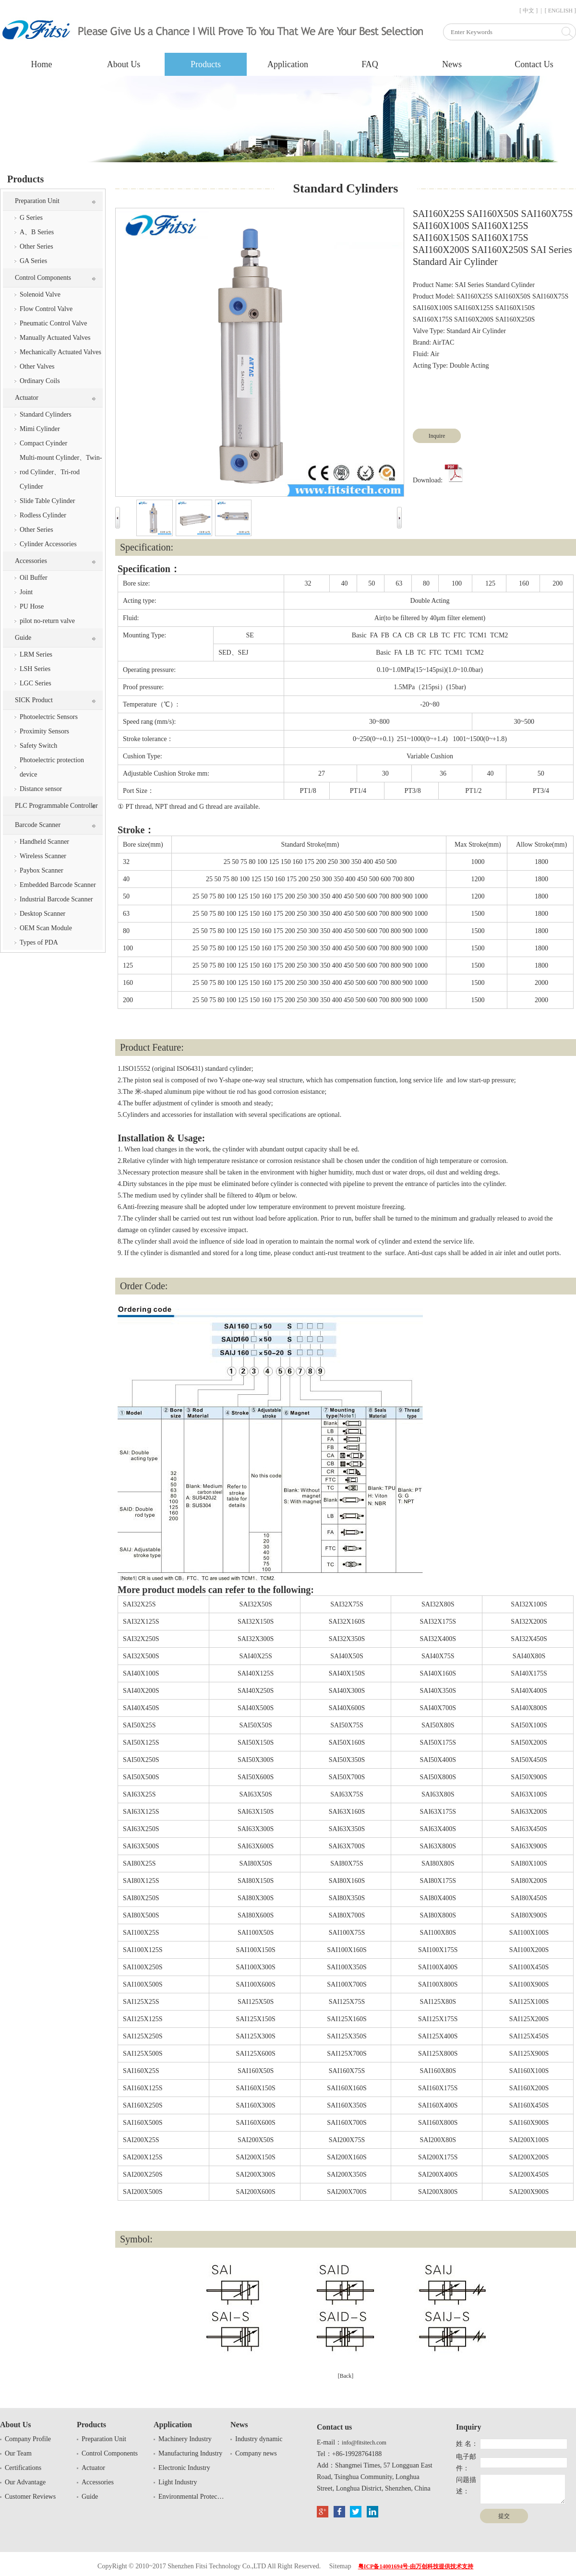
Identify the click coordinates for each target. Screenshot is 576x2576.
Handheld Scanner (44, 841)
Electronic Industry (184, 2467)
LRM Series (36, 654)
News (452, 64)
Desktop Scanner (42, 913)
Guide (23, 637)
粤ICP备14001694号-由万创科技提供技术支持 (416, 2566)
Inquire (437, 435)
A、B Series (37, 232)
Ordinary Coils (40, 380)
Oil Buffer (34, 577)
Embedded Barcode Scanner (58, 884)
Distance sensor (41, 788)
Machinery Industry (185, 2439)
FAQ (369, 64)
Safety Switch (38, 745)
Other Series (36, 246)
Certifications (23, 2467)
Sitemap (340, 2566)
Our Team (18, 2453)
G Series (31, 217)
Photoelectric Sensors (49, 716)
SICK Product (34, 700)
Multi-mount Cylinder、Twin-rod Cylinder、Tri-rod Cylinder (61, 472)
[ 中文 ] (528, 10)
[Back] (346, 2375)
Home (41, 64)
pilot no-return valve (47, 620)
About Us (124, 64)
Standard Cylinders (46, 414)
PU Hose (32, 606)
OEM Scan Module (46, 928)
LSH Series (35, 668)
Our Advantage (25, 2482)
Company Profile (28, 2439)
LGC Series (35, 683)
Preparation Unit (37, 200)
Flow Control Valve (46, 308)
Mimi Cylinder (40, 428)
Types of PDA (39, 942)
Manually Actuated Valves (55, 337)
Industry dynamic (258, 2439)
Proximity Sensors (44, 731)
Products (206, 64)
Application (287, 64)
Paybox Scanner (41, 870)
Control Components (43, 277)
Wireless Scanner (43, 856)
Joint (26, 592)
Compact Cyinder (43, 443)
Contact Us (534, 64)
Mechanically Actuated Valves (60, 352)
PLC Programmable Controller (56, 805)
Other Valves (37, 366)
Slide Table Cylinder (47, 500)
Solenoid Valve (40, 294)
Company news (256, 2453)
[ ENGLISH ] (560, 10)
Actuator (26, 397)
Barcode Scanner (37, 824)
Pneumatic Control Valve (53, 323)
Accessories (31, 560)
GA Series (33, 260)
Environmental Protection (192, 2496)
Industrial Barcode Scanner (56, 899)
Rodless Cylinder (43, 515)
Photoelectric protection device (52, 767)
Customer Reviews (30, 2496)
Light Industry (177, 2482)
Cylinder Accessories (48, 544)
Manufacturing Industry (190, 2453)
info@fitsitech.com (364, 2442)
